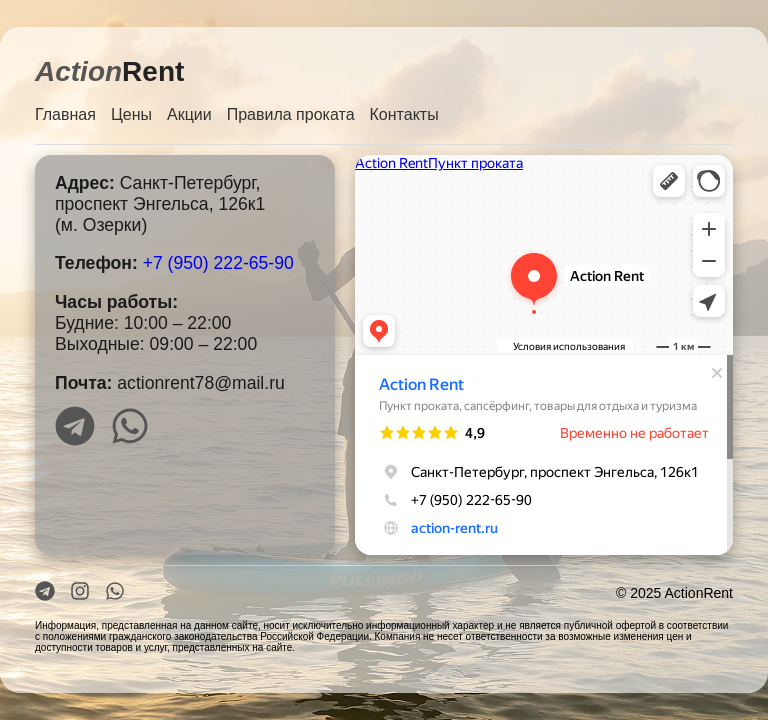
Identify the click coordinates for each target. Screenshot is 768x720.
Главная (65, 114)
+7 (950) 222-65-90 (218, 263)
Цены (131, 114)
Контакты (404, 114)
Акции (189, 114)
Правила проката (291, 114)
